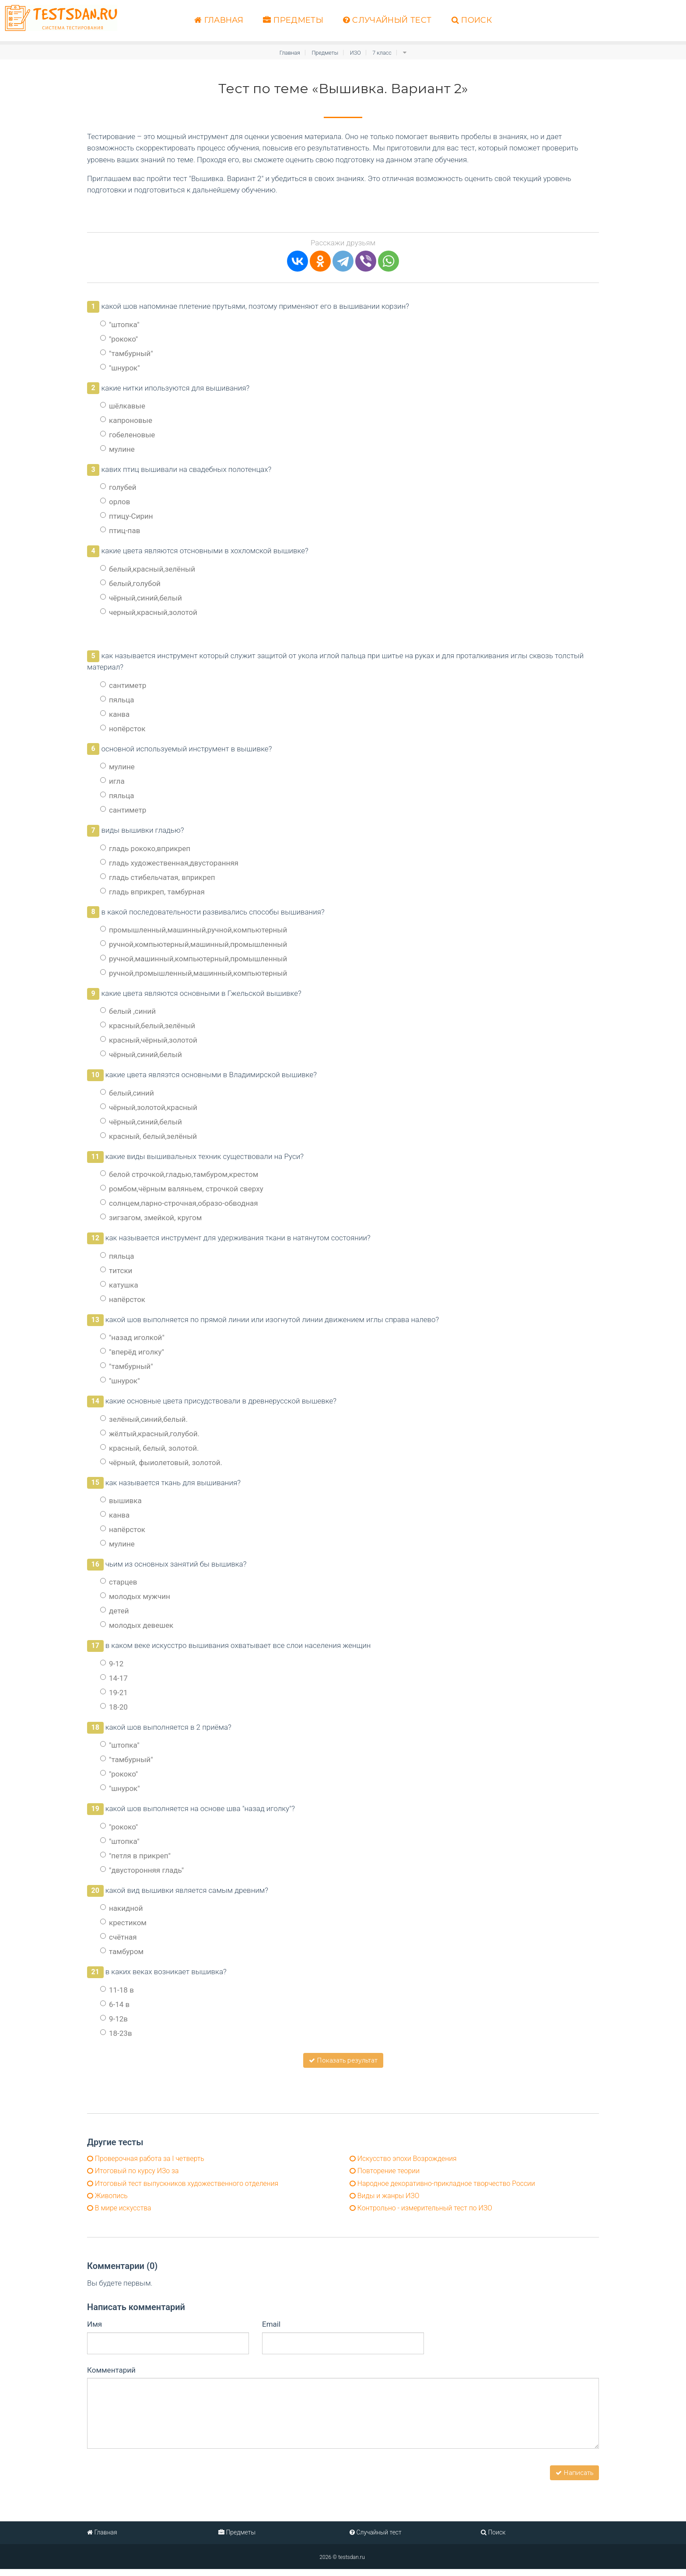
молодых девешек (136, 1625)
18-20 (114, 1707)
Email (271, 2331)
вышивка (121, 1500)
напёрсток (122, 1299)
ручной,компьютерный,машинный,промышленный (193, 944)
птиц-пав (120, 530)
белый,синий (127, 1093)
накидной (121, 1908)
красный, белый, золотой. (149, 1448)
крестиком (123, 1922)
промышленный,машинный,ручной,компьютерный (193, 929)
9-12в (114, 2018)
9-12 (111, 1663)
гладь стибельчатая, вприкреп (157, 877)
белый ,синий (128, 1011)
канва (115, 714)
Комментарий (111, 2377)
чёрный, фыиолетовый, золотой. (161, 1462)
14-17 (114, 1678)
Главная (218, 20)
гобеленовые (127, 434)
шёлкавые (122, 405)
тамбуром (122, 1951)
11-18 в (117, 1990)
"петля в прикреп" (135, 1855)
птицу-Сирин (126, 516)
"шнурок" (120, 367)
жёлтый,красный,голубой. (150, 1433)
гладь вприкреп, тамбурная (152, 891)
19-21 (114, 1692)
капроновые (126, 420)
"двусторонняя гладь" (142, 1870)
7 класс (385, 52)
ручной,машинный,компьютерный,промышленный (193, 958)
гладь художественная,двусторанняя (169, 862)
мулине (117, 449)
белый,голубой (130, 583)
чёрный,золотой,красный (148, 1107)
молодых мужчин (135, 1596)
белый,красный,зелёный (147, 569)
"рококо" (119, 339)
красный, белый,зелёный (148, 1136)
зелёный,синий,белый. (144, 1419)
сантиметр (123, 685)
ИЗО (357, 52)
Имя (94, 2331)
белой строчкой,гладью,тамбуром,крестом (179, 1174)
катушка (119, 1285)
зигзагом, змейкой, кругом (151, 1217)
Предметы (293, 20)
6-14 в (115, 2004)
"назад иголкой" (132, 1337)
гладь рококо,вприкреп (145, 848)
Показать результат (343, 2060)
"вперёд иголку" (132, 1351)
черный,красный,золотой (148, 612)
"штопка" (120, 324)
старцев (118, 1582)
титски (116, 1270)
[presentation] (153, 2475)
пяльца (117, 699)
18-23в (116, 2033)
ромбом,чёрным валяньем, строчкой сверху (181, 1188)
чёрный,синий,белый (141, 597)
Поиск (472, 20)
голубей (118, 487)
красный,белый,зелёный (147, 1025)
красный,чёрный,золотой (148, 1040)
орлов (115, 501)
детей (114, 1610)
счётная (118, 1937)
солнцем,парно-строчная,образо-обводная (179, 1203)
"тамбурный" (126, 353)
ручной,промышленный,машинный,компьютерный (193, 973)
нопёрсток (122, 728)
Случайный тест (387, 20)
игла (112, 781)
